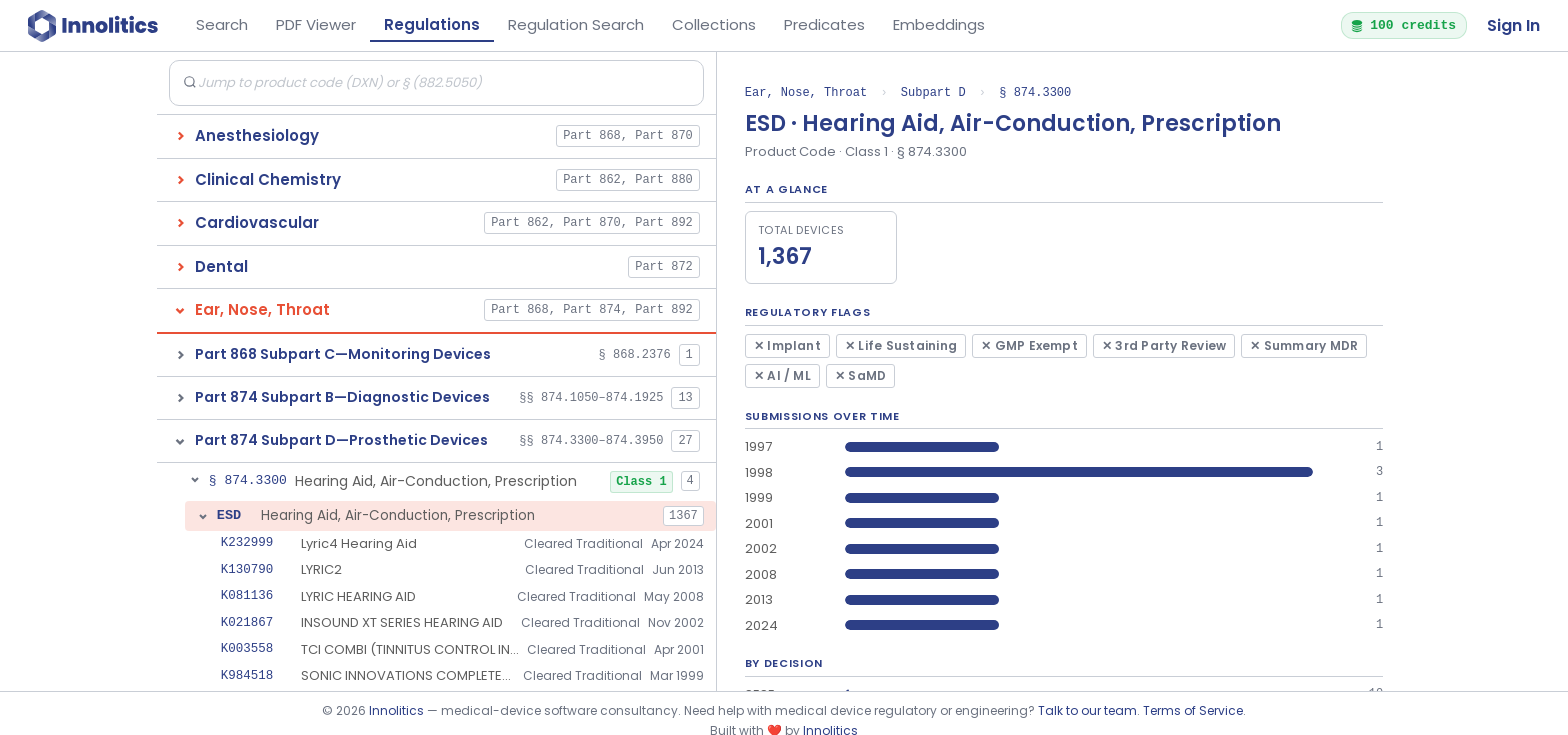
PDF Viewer (316, 24)
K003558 (247, 648)
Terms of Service (1193, 710)
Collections (714, 24)
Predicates (824, 24)
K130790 (247, 569)
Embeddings (939, 24)
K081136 (247, 595)
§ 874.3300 (1035, 92)
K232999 (247, 542)
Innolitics (396, 710)
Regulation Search (576, 24)
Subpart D (933, 92)
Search (222, 24)
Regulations (432, 24)
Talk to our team (1087, 710)
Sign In (1513, 25)
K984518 (247, 675)
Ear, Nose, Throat (806, 92)
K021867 (247, 622)
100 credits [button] (1403, 25)
